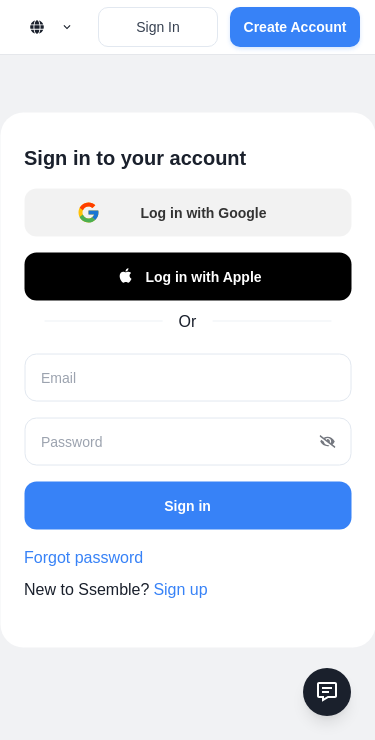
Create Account (295, 27)
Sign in (187, 505)
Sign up (180, 589)
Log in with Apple (187, 277)
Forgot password (83, 557)
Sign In (158, 27)
